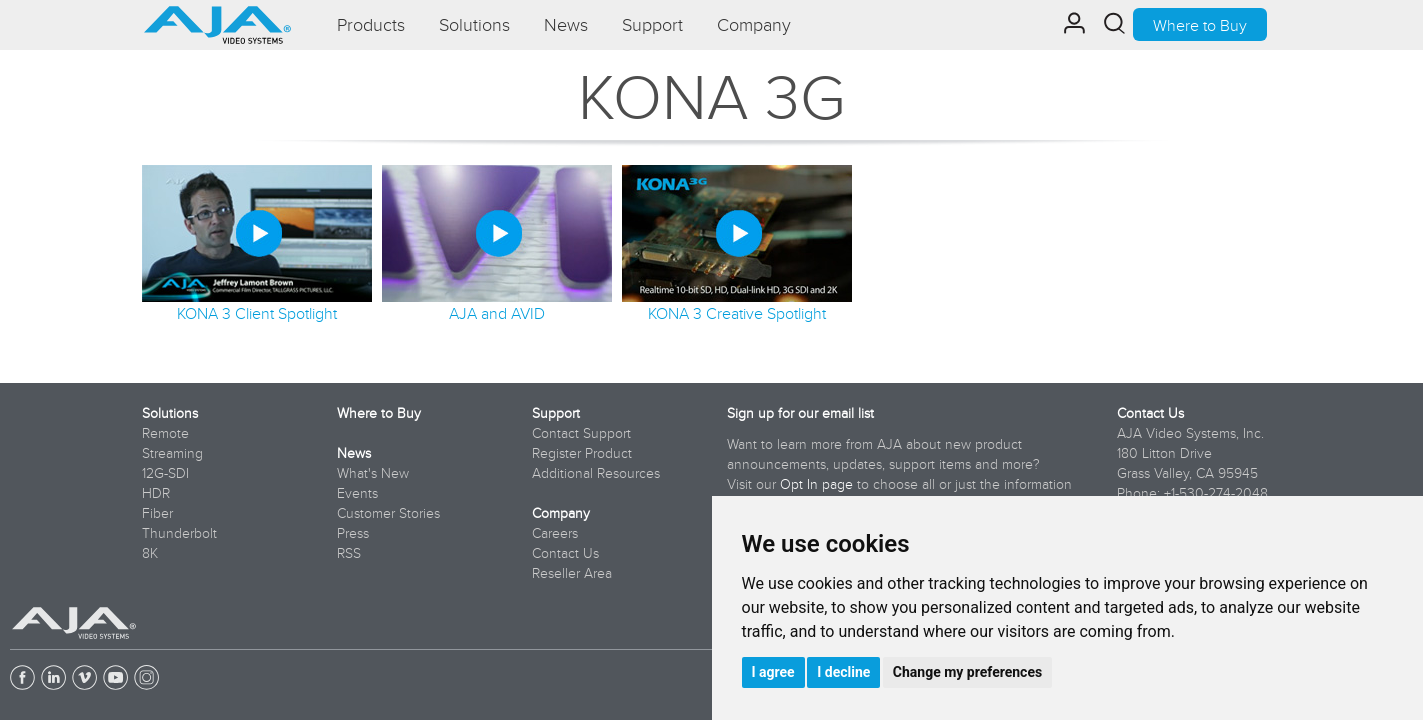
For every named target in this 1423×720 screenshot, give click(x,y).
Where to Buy (1200, 25)
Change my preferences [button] (967, 672)
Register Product (582, 453)
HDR (156, 493)
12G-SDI (165, 473)
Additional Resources (596, 473)
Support (556, 413)
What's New (373, 473)
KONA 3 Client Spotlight (257, 313)
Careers (555, 533)
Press (353, 533)
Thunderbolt (179, 533)
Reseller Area (572, 573)
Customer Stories (388, 513)
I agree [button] (773, 672)
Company (561, 513)
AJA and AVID (497, 313)
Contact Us (565, 553)
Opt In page (816, 484)
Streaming (172, 453)
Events (357, 493)
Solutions (170, 413)
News (354, 453)
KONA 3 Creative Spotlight (737, 313)
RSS (349, 553)
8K (150, 553)
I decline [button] (843, 672)
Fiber (157, 513)
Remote (165, 433)
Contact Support (581, 433)
